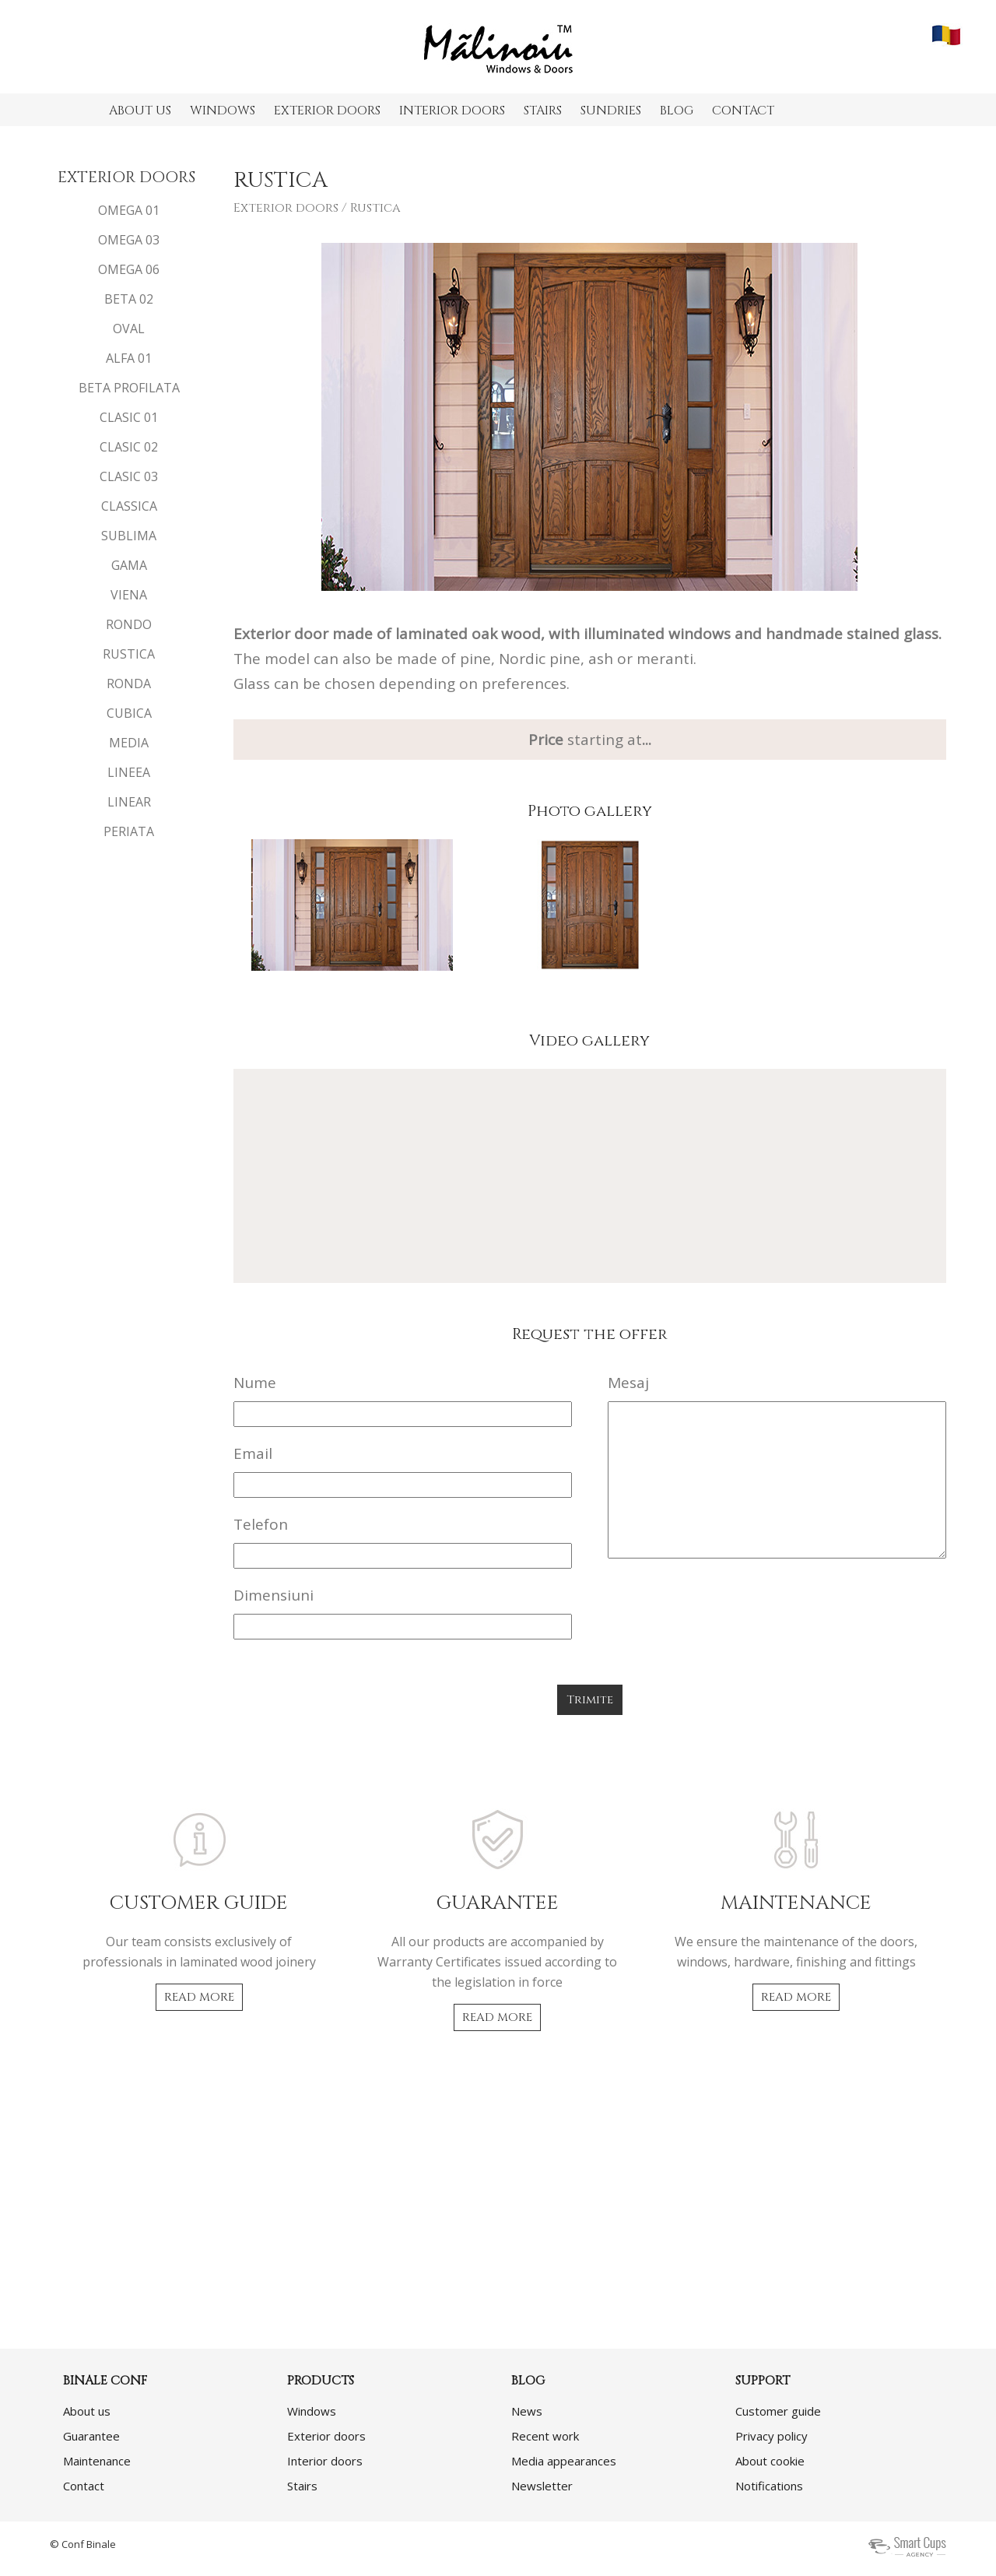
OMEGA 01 (129, 210)
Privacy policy (771, 2436)
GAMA (129, 565)
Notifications (769, 2485)
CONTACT (743, 110)
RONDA (129, 683)
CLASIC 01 (129, 417)
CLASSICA (129, 506)
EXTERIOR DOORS (327, 110)
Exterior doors (285, 207)
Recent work (545, 2436)
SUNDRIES (610, 110)
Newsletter (542, 2485)
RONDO (129, 624)
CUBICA (129, 713)
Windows (311, 2411)
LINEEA (128, 772)
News (526, 2411)
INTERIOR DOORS (452, 110)
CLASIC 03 (129, 476)
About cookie (770, 2461)
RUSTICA (129, 653)
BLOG (676, 110)
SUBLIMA (128, 535)
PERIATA (128, 831)
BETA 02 (128, 299)
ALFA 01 (129, 358)
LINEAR (129, 801)
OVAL (129, 328)
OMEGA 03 (129, 239)
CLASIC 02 (129, 446)
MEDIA (129, 742)
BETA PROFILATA (129, 387)
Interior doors (325, 2461)
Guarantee (91, 2436)
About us (86, 2411)
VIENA (128, 594)
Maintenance (97, 2461)
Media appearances (563, 2461)
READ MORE (199, 1997)
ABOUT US (140, 110)
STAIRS (543, 110)
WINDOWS (222, 110)
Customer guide (778, 2411)
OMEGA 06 (129, 269)
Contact (83, 2485)
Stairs (302, 2485)
